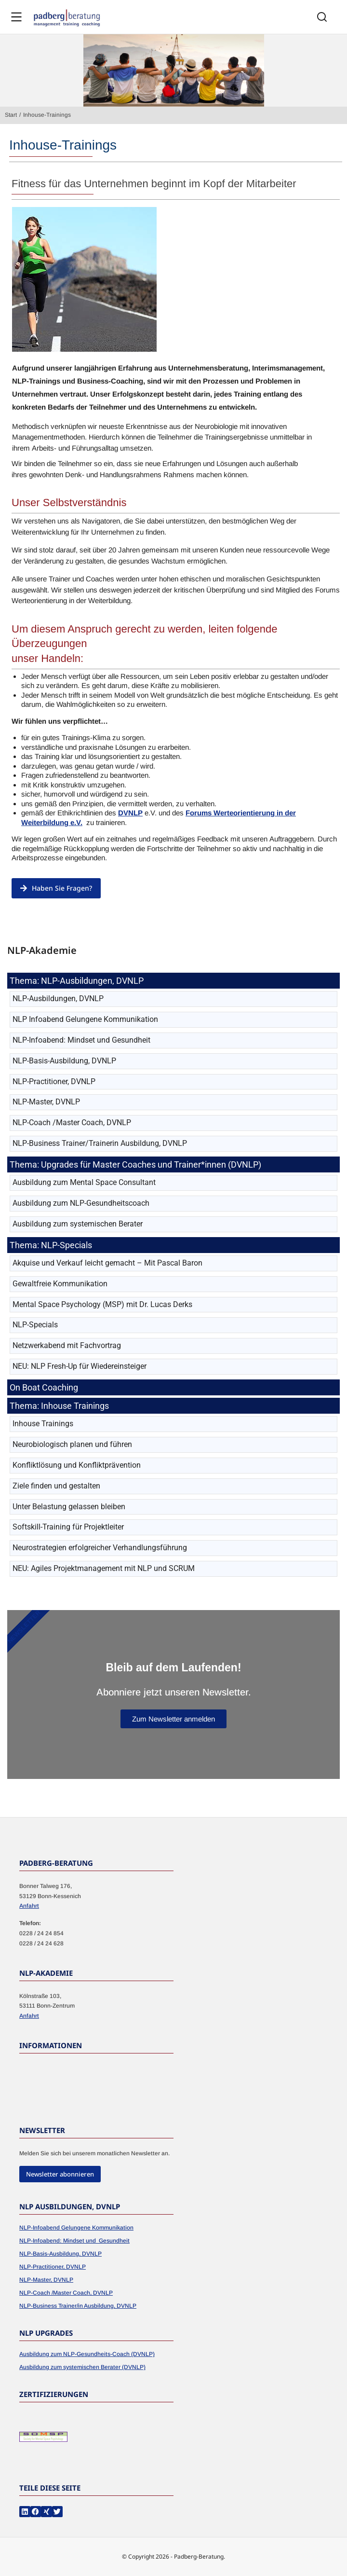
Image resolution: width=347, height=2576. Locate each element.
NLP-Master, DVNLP (46, 2279)
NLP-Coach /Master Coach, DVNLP (66, 2292)
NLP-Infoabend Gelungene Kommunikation (76, 2227)
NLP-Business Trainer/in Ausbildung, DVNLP (77, 2305)
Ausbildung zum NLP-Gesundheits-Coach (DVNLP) (87, 2354)
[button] (24, 2511)
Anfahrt (29, 1905)
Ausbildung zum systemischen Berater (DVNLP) (82, 2367)
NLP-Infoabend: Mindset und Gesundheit (74, 2240)
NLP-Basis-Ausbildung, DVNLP (60, 2253)
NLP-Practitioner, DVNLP (52, 2266)
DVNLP (130, 813)
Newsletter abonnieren (60, 2174)
